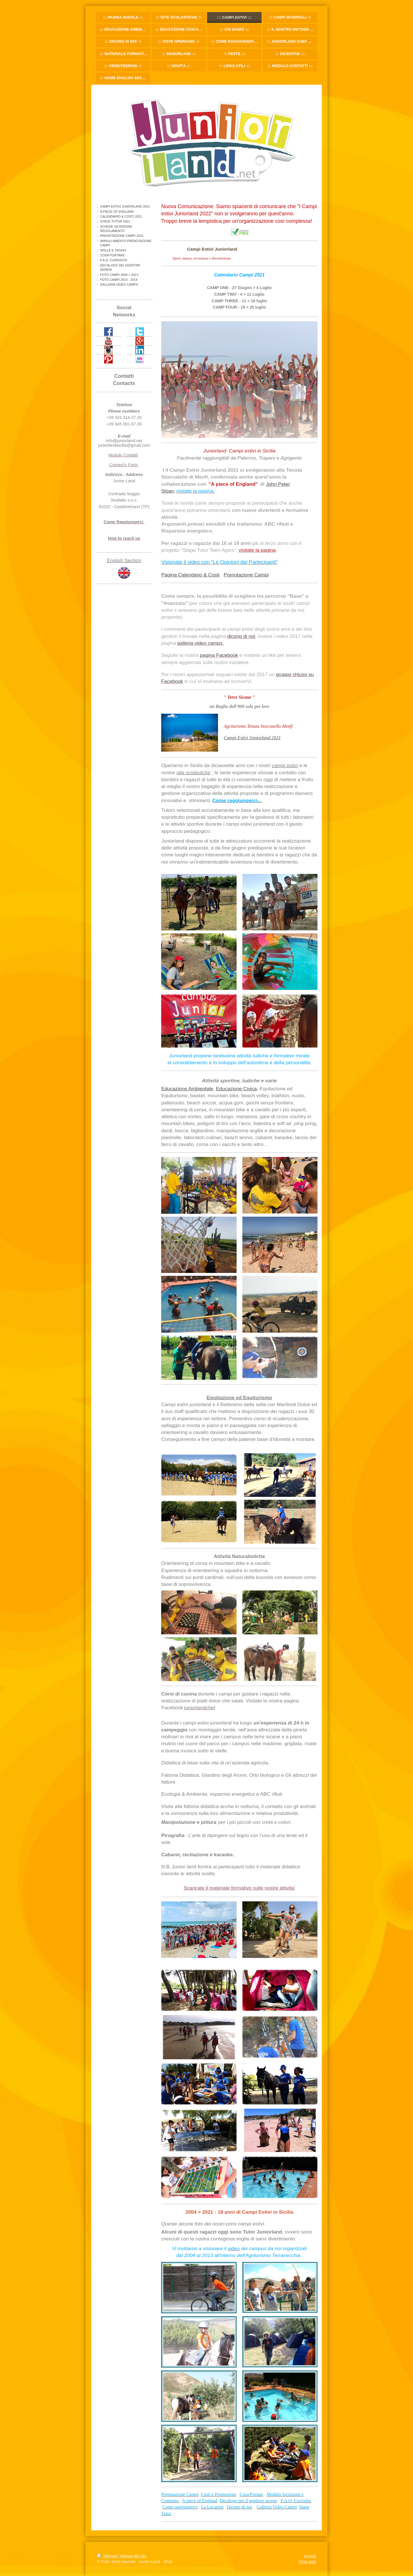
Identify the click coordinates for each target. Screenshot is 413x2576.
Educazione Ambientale (187, 1088)
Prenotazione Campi (246, 575)
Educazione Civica (236, 1088)
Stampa (107, 2556)
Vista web (307, 2561)
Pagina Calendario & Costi (190, 575)
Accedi (310, 2556)
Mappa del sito (133, 2556)
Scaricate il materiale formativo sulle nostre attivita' (239, 1888)
